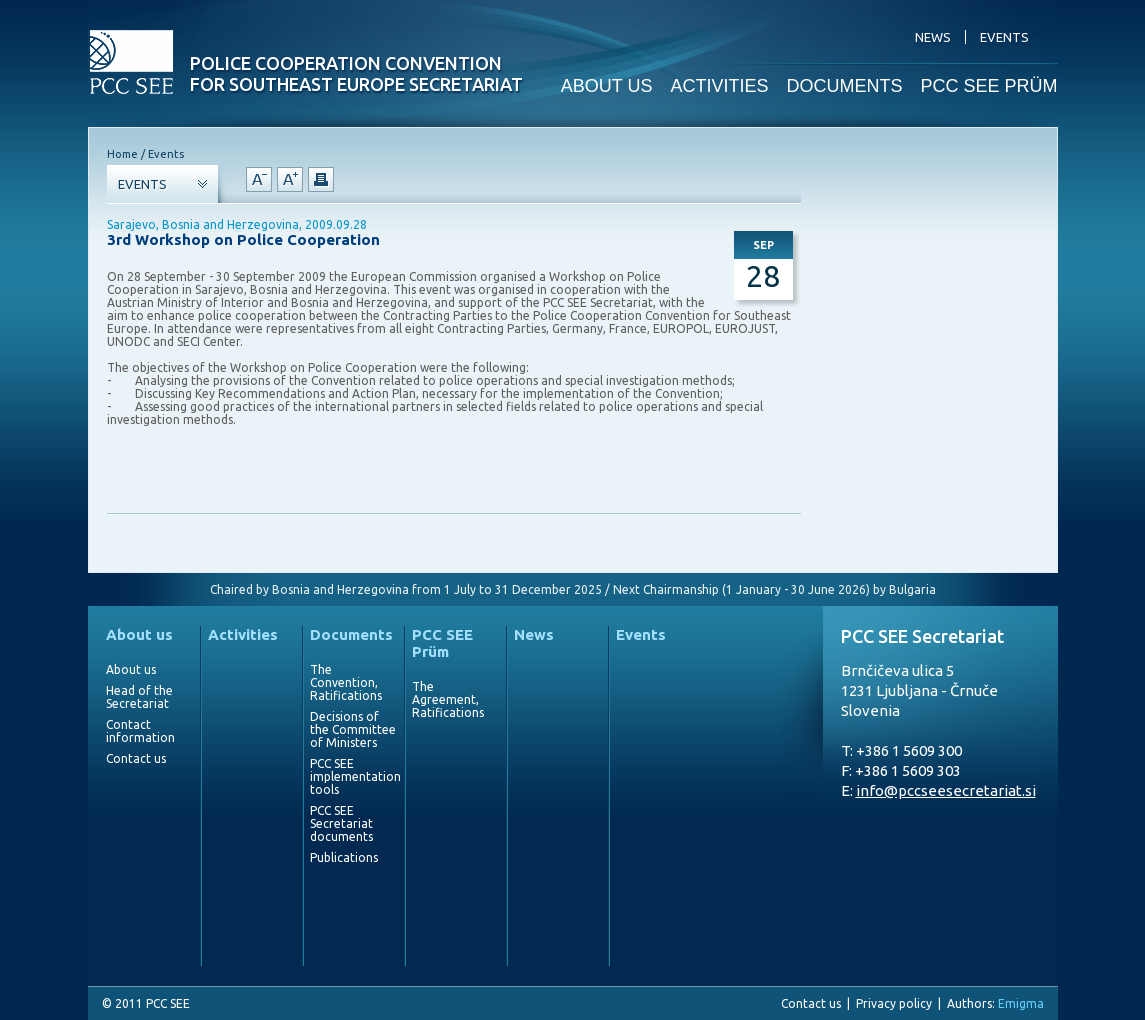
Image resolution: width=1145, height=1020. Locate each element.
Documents (351, 634)
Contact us (136, 758)
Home (122, 154)
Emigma (1021, 1003)
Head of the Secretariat (139, 697)
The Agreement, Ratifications (448, 699)
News (534, 634)
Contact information (140, 731)
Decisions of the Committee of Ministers (353, 729)
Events (641, 634)
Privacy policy (894, 1003)
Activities (243, 634)
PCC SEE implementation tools (353, 776)
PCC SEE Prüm (442, 643)
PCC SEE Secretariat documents (341, 823)
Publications (344, 857)
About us (139, 634)
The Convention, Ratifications (346, 682)
